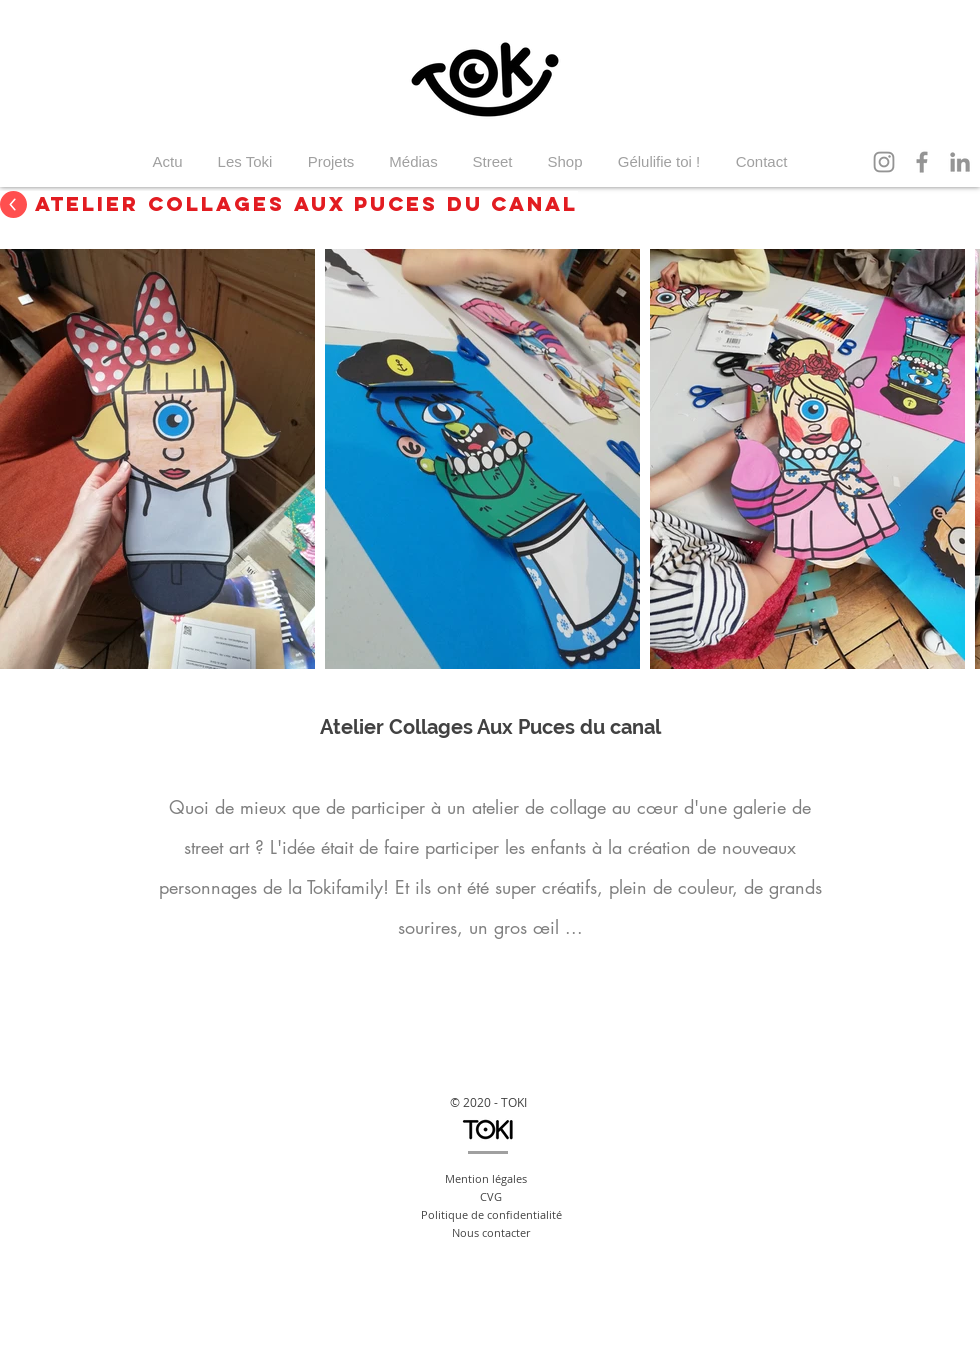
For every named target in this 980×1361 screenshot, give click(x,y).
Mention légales (486, 1178)
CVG (491, 1196)
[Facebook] (922, 162)
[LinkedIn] (960, 162)
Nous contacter (491, 1232)
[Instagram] (884, 162)
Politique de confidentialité (491, 1214)
